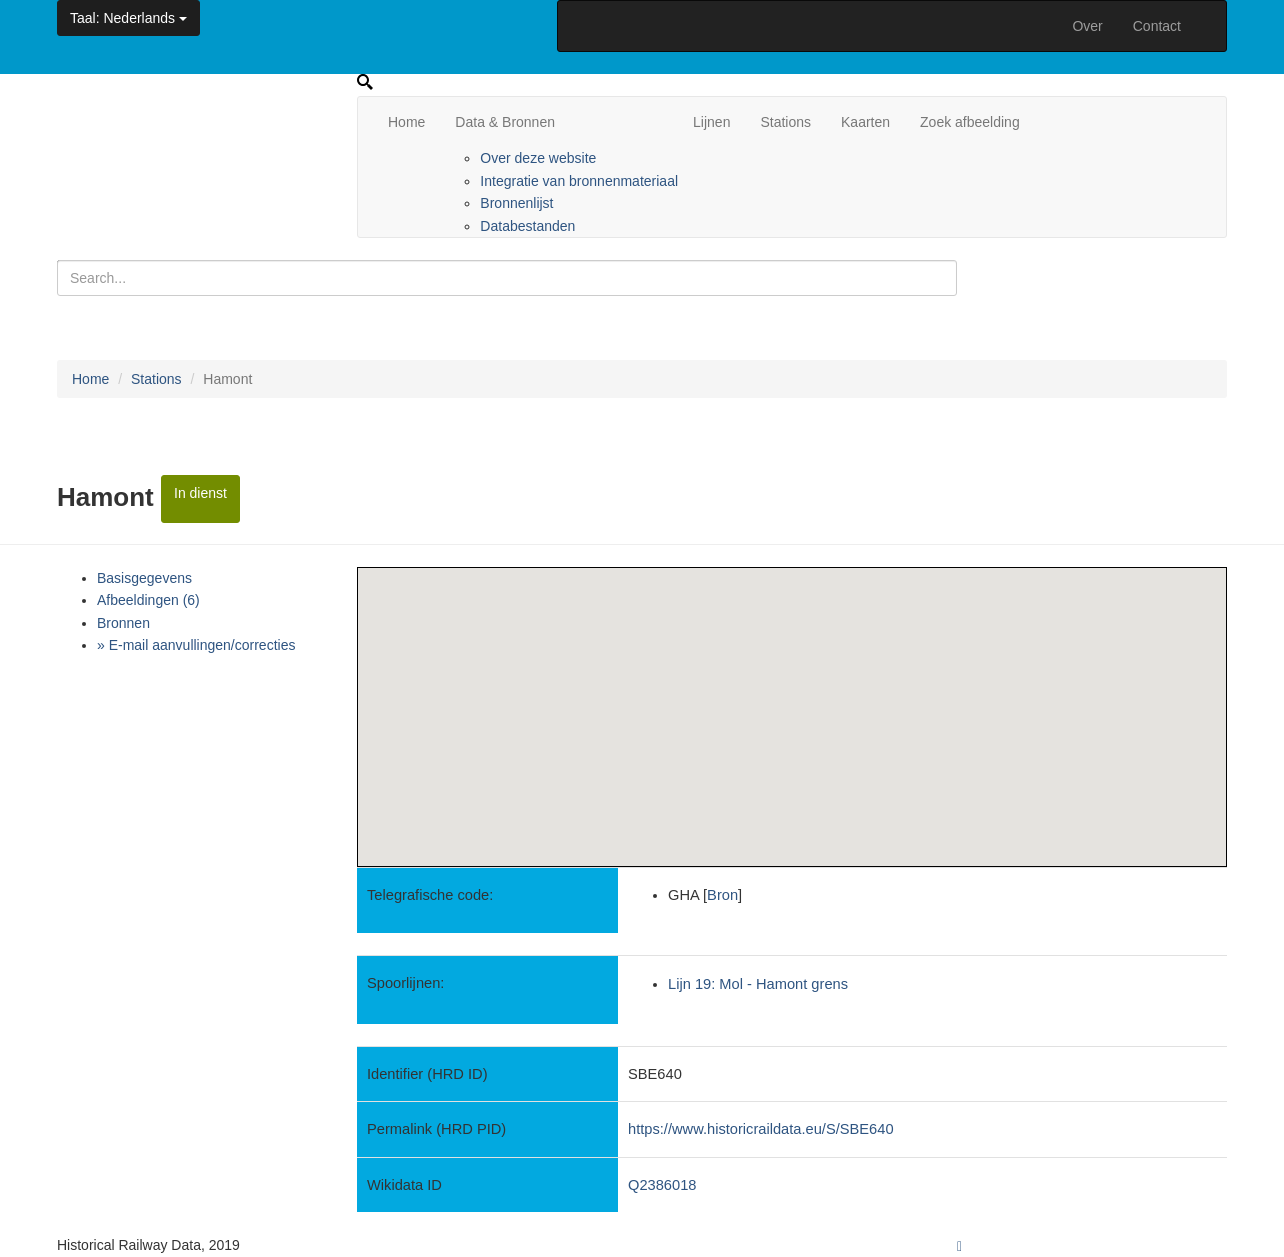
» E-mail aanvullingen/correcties (196, 645)
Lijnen (711, 122)
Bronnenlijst (516, 203)
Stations (785, 122)
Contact (1157, 26)
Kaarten (865, 122)
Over (1087, 26)
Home (406, 122)
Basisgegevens (144, 578)
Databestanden (527, 226)
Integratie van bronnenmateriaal (579, 181)
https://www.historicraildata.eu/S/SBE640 (761, 1129)
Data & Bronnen (505, 122)
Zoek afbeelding (970, 122)
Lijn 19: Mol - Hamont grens (758, 984)
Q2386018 (662, 1185)
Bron (722, 895)
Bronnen (123, 623)
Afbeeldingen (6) (148, 600)
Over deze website (538, 158)
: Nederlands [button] (128, 18)
